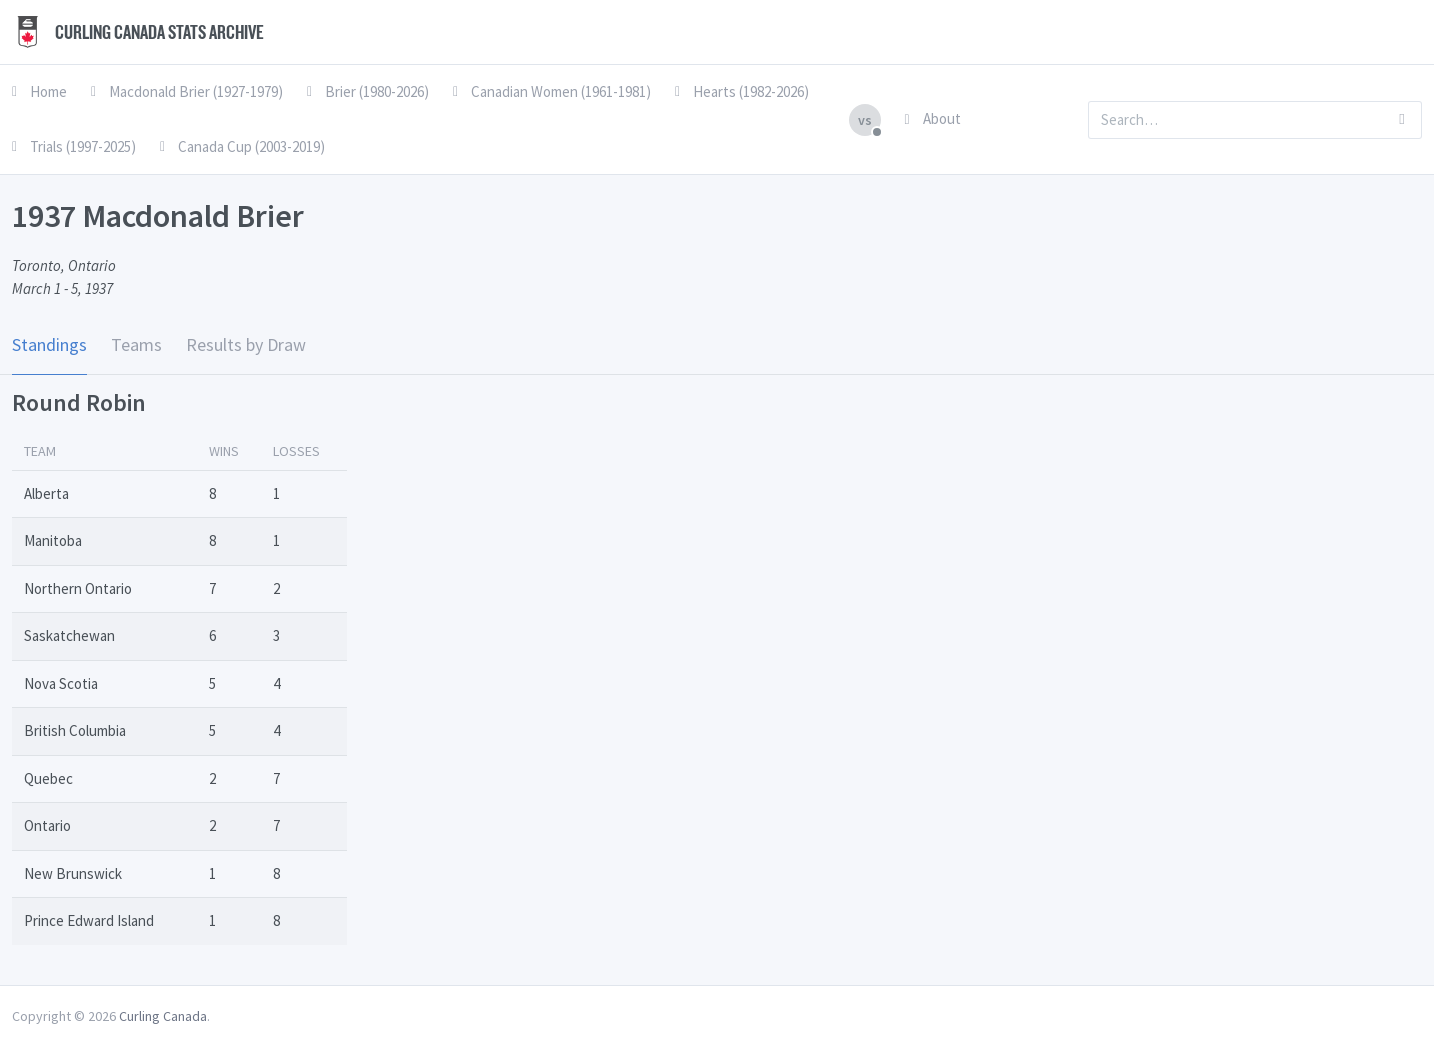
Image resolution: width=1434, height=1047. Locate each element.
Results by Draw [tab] (246, 344)
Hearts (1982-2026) (742, 91)
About (933, 118)
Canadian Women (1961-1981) (552, 91)
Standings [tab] (49, 344)
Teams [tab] (136, 344)
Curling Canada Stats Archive (138, 32)
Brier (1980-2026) (368, 91)
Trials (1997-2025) (74, 146)
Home (39, 91)
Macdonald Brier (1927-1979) (187, 91)
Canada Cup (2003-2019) (242, 146)
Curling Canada (163, 1016)
